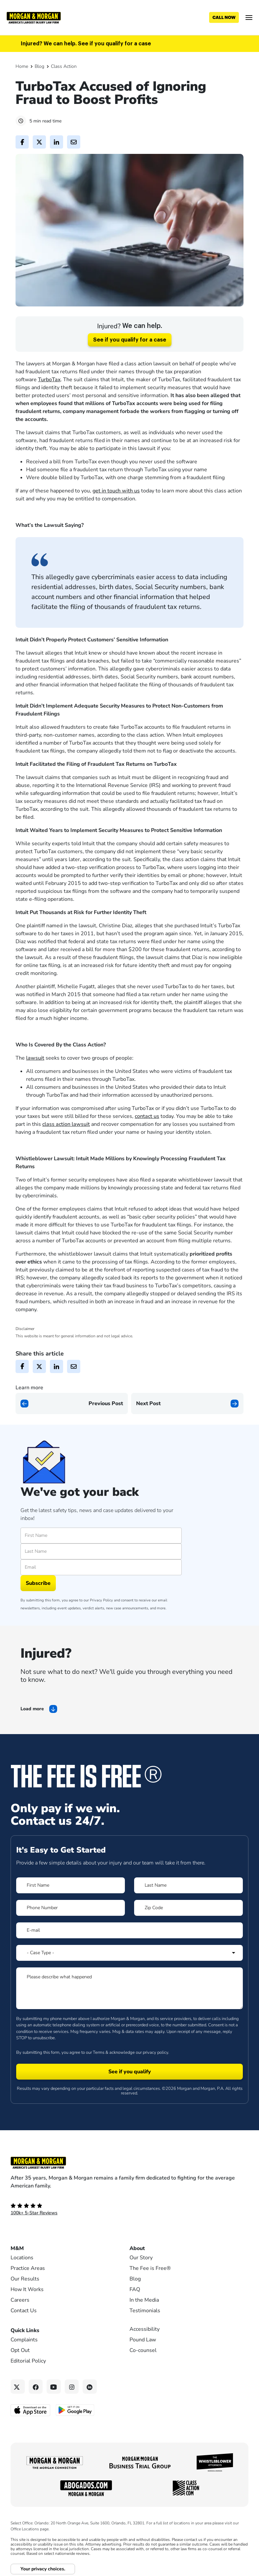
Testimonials (145, 2310)
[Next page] (187, 1403)
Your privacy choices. (42, 2569)
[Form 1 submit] (129, 2072)
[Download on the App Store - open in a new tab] (31, 2410)
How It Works (27, 2289)
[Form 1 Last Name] (188, 1885)
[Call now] (224, 17)
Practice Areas (28, 2268)
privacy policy (155, 2052)
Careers (20, 2300)
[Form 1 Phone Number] (70, 1908)
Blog (39, 66)
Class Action (64, 66)
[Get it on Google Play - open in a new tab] (75, 2409)
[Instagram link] (72, 2386)
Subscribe (38, 1583)
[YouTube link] (53, 2386)
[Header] (34, 17)
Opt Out (20, 2350)
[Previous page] (71, 1403)
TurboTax (49, 379)
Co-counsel (143, 2350)
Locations (22, 2257)
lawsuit (35, 1058)
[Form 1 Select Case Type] (129, 1953)
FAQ (135, 2289)
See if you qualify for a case (129, 340)
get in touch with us (116, 490)
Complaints (24, 2339)
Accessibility (145, 2329)
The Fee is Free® (150, 2268)
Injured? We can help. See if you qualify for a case (86, 43)
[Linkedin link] (89, 2386)
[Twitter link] (17, 2386)
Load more (32, 1709)
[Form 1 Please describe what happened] (129, 1988)
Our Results (25, 2278)
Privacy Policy (101, 1600)
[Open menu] (248, 17)
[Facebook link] (36, 2386)
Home (22, 66)
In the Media (144, 2300)
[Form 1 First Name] (70, 1885)
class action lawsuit (66, 1124)
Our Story (141, 2257)
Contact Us (24, 2310)
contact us (147, 1116)
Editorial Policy (28, 2361)
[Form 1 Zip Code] (188, 1908)
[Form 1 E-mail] (129, 1930)
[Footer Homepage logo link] (129, 2163)
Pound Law (143, 2339)
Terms (98, 2052)
